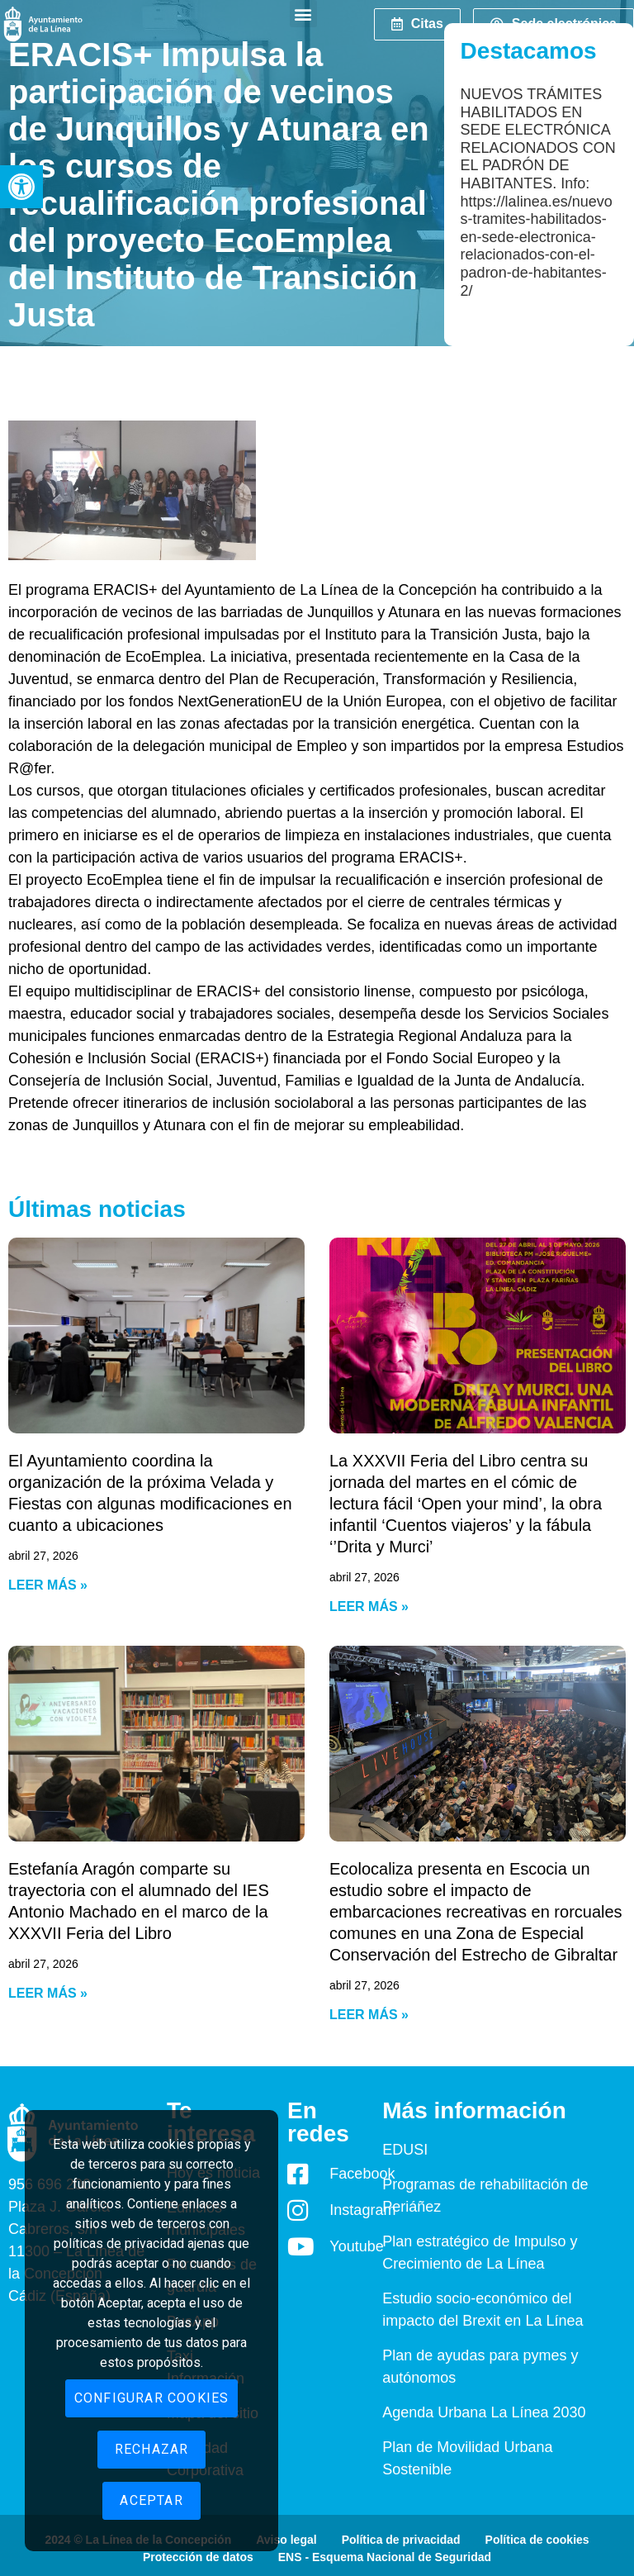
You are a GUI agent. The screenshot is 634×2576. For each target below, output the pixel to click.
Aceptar (151, 2500)
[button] (21, 186)
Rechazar (152, 2449)
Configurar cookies (151, 2398)
